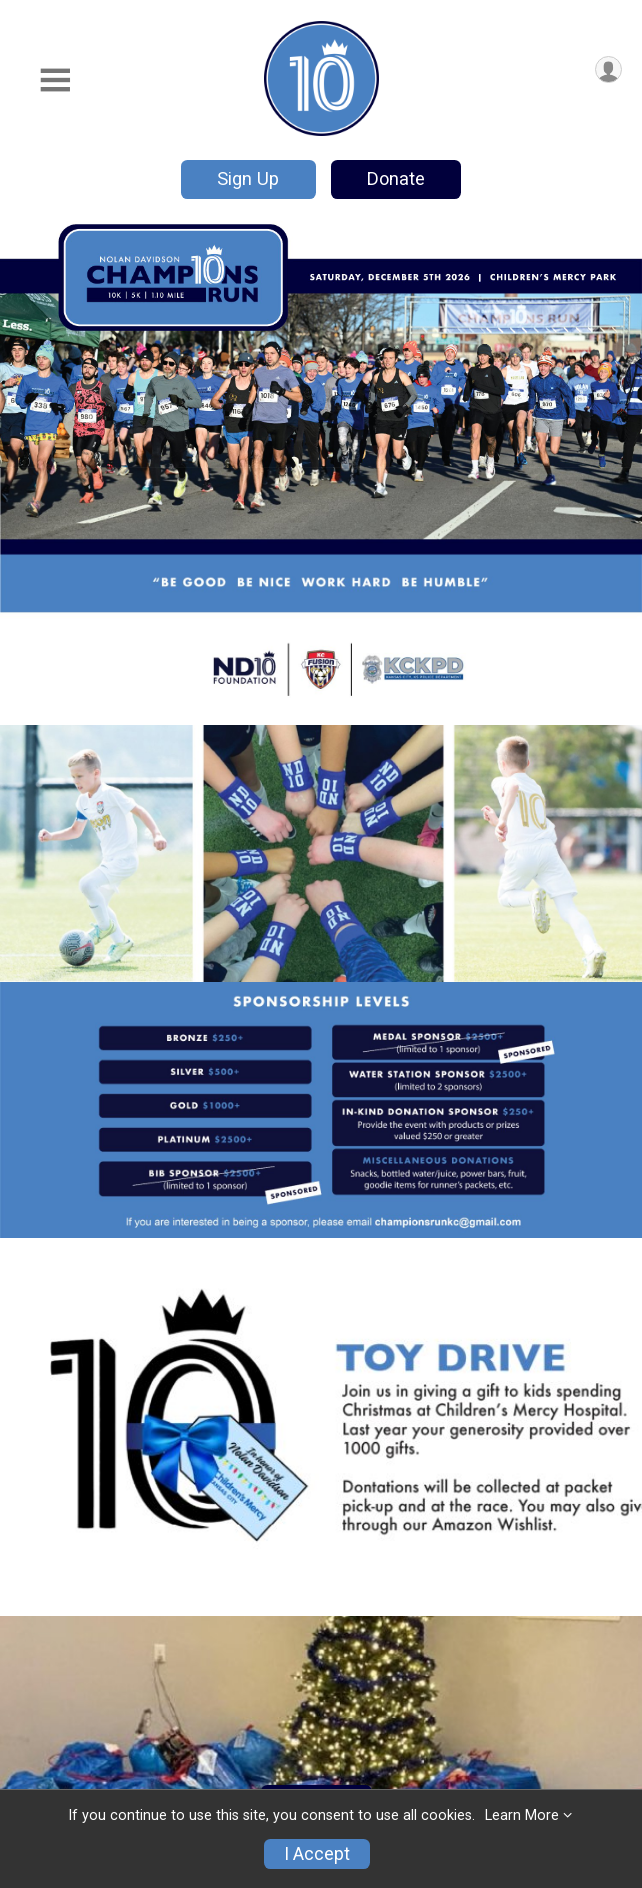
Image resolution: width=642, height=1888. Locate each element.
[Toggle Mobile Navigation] (55, 80)
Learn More (522, 1815)
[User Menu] (608, 69)
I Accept (317, 1854)
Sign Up (248, 178)
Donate (396, 178)
